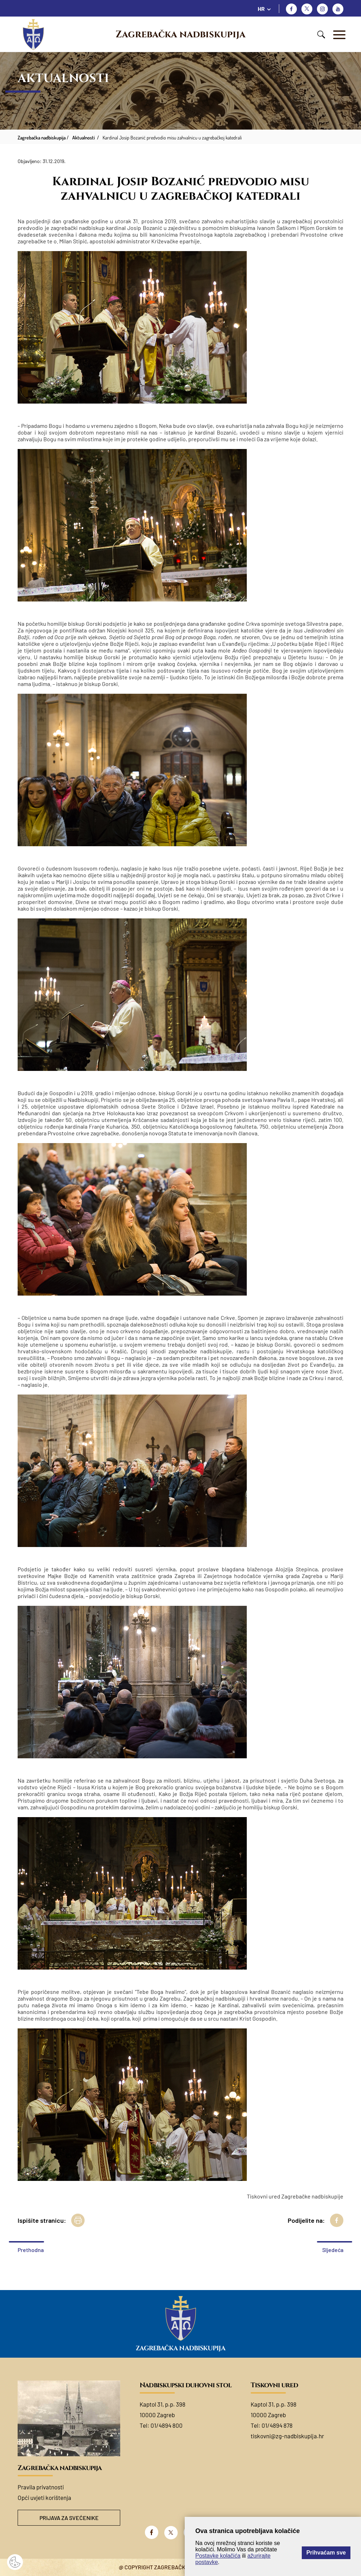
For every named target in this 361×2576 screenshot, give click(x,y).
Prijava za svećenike (69, 2517)
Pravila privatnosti (41, 2486)
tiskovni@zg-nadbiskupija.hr (287, 2435)
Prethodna (31, 2249)
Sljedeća (332, 2249)
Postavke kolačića (217, 2556)
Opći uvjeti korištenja (44, 2497)
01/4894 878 (277, 2425)
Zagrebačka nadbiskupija (180, 34)
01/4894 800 (167, 2425)
